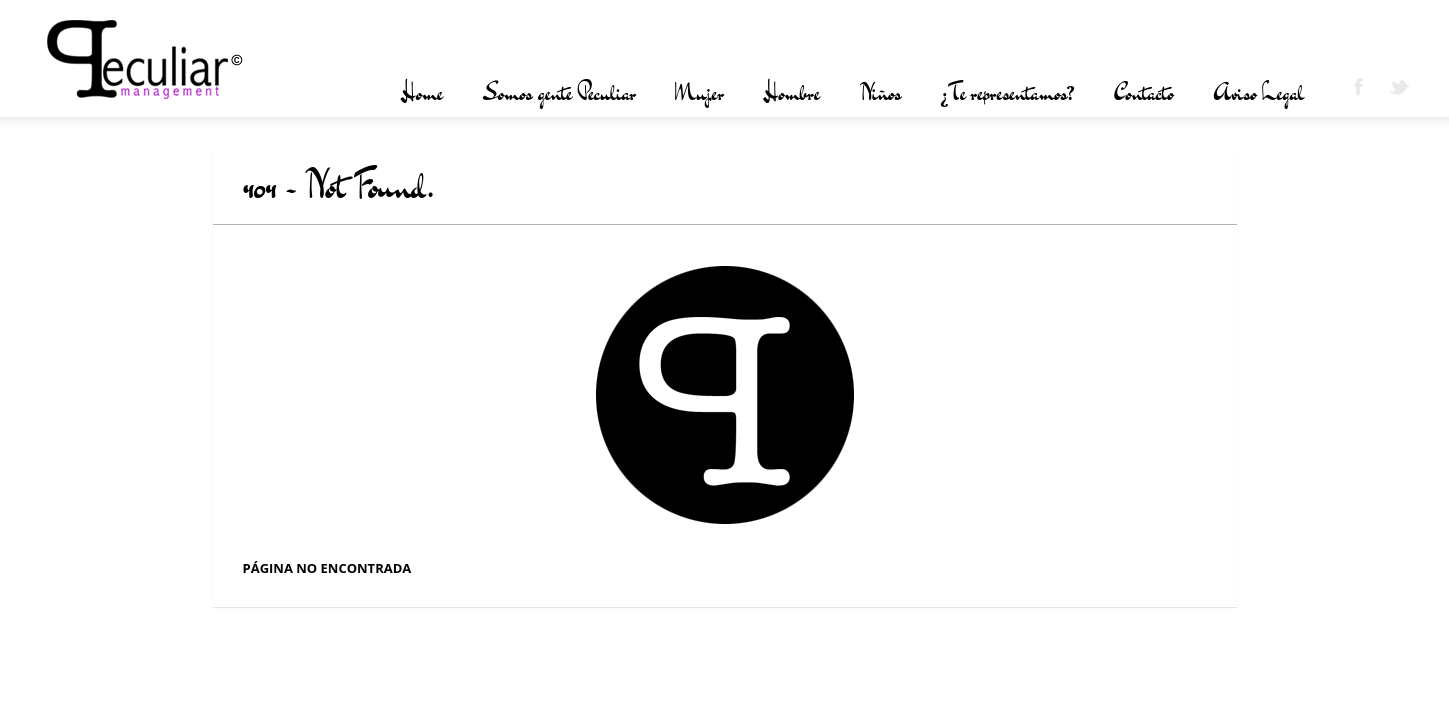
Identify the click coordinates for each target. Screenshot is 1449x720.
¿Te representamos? (1007, 92)
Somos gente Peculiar (559, 92)
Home (422, 92)
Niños (880, 92)
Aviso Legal (1259, 92)
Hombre (791, 92)
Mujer (699, 92)
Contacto (1144, 92)
